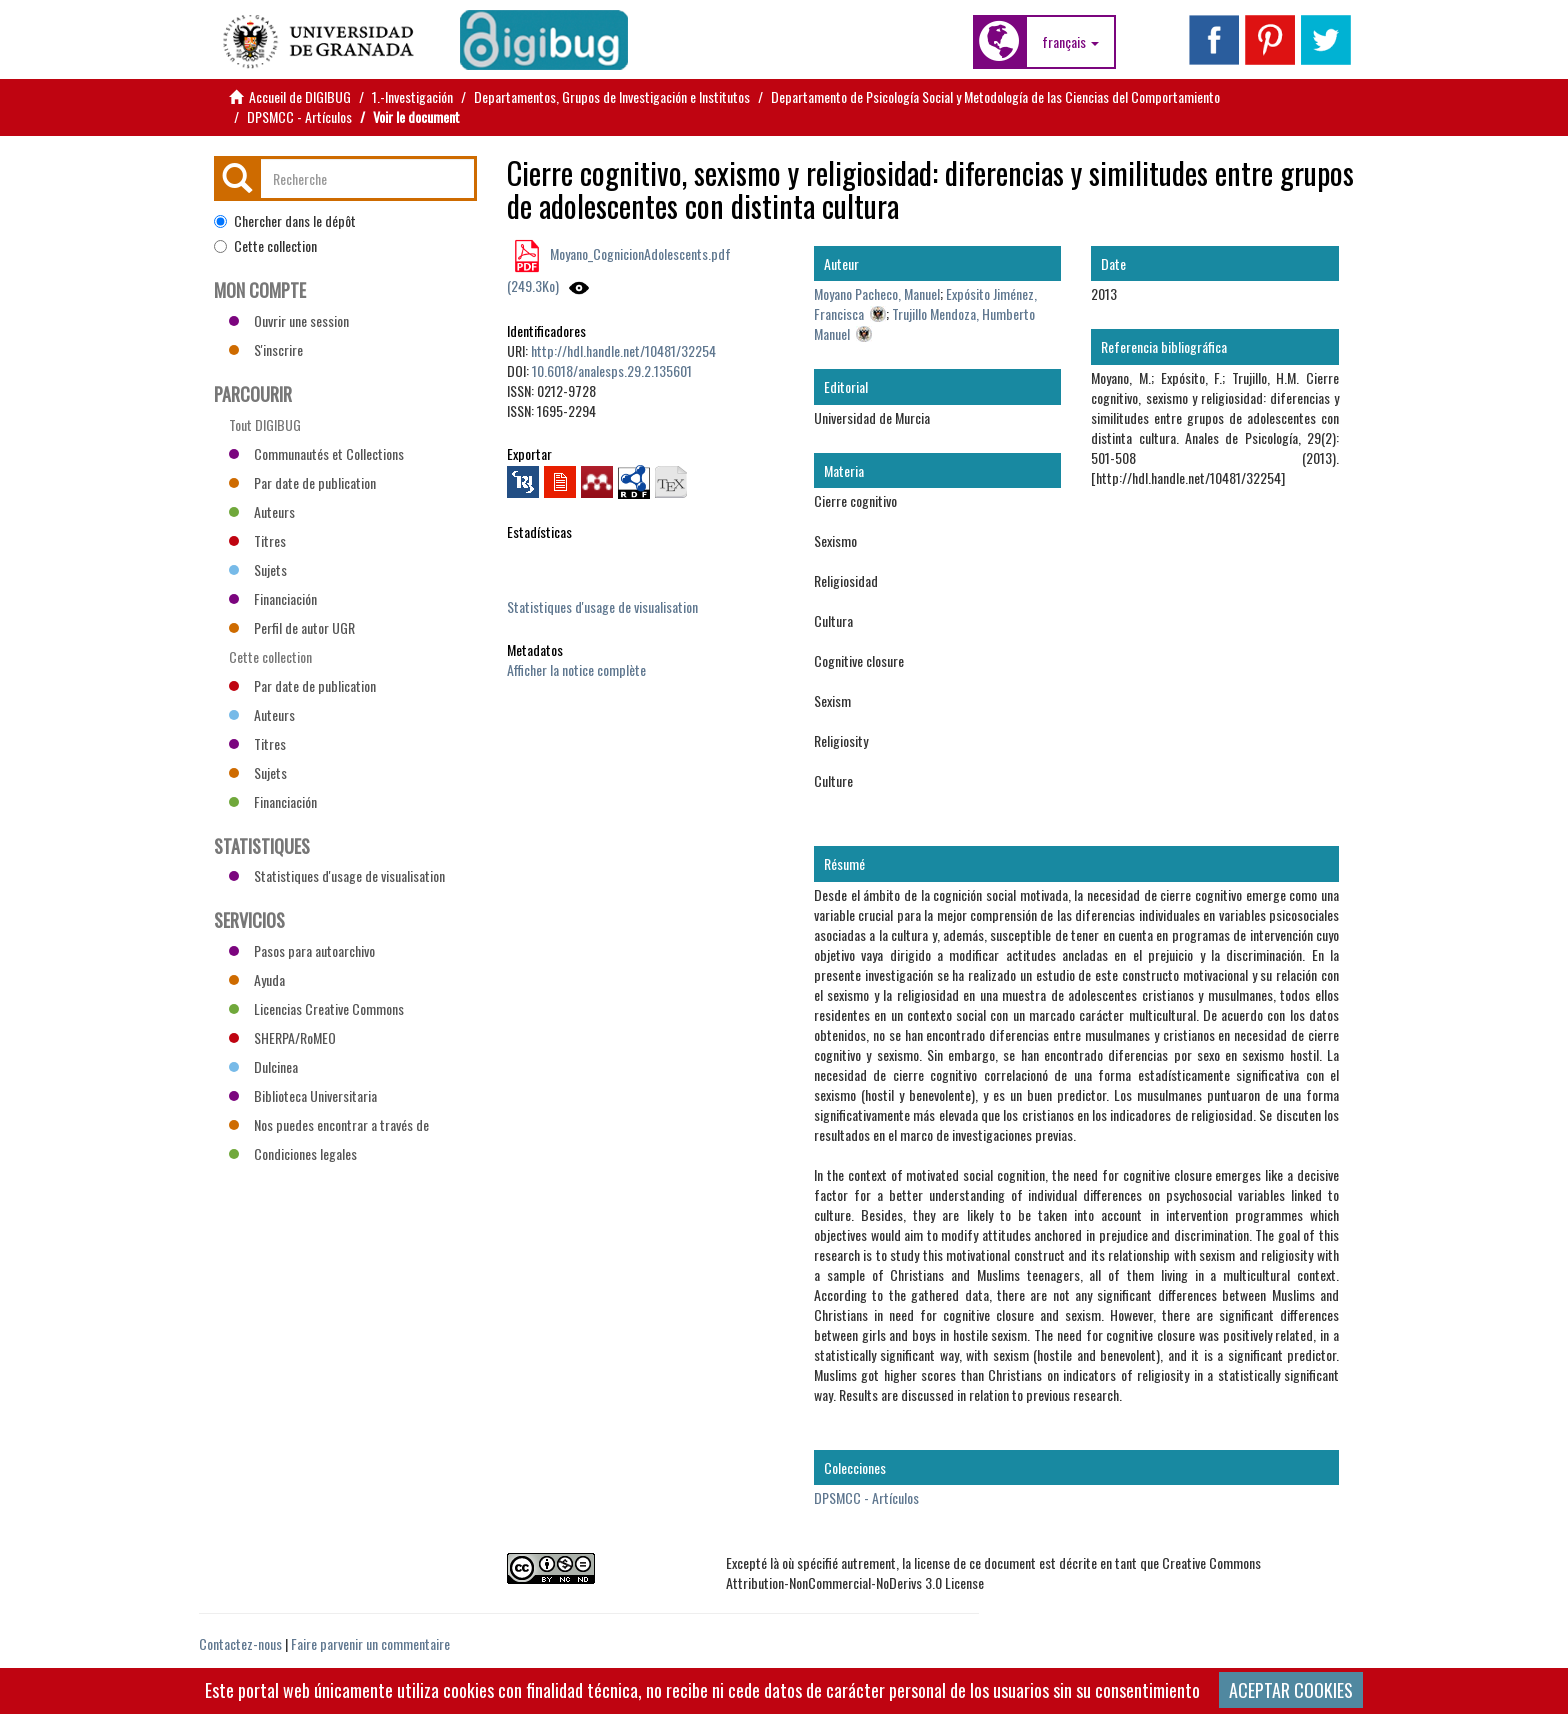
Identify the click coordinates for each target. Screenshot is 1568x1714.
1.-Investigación (412, 96)
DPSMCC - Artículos (299, 116)
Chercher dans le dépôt (285, 221)
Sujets (258, 569)
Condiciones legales (293, 1153)
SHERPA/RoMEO (282, 1037)
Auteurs (262, 511)
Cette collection (265, 246)
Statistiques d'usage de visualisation (602, 606)
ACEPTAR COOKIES (1291, 1690)
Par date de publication (302, 482)
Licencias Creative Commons (316, 1008)
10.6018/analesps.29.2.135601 (612, 370)
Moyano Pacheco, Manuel (877, 293)
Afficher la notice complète (576, 669)
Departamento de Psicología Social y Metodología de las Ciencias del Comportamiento (995, 96)
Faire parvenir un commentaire (370, 1643)
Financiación (273, 598)
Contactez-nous (240, 1643)
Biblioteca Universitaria (303, 1095)
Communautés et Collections (316, 453)
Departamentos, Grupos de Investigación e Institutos (612, 96)
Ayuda (257, 979)
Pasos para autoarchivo (302, 950)
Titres (257, 540)
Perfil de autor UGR (292, 627)
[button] (1070, 42)
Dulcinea (263, 1066)
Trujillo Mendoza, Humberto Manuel (924, 323)
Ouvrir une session (289, 320)
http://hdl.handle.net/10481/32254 (623, 350)
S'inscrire (266, 349)
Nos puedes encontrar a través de (329, 1124)
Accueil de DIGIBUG (300, 96)
